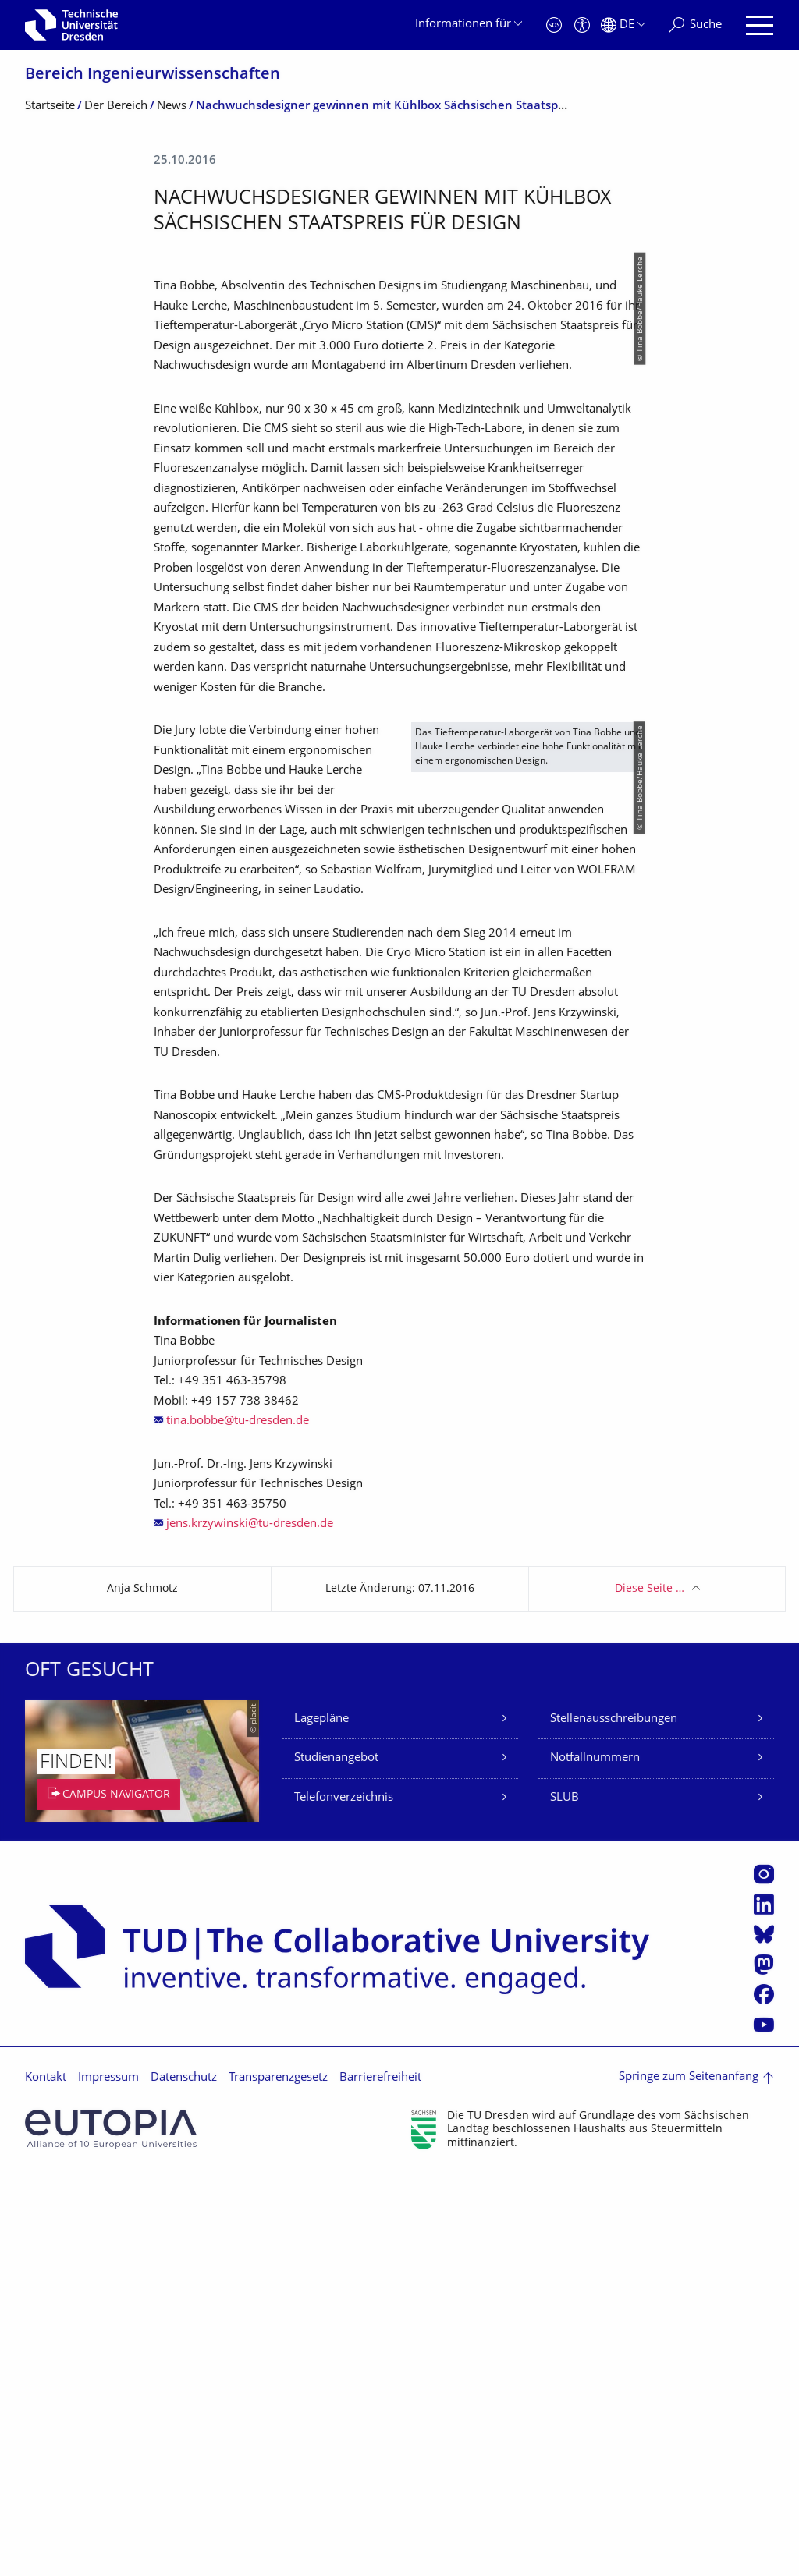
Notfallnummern (595, 2161)
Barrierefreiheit (380, 2480)
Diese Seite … (649, 1991)
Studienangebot (336, 2161)
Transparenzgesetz (278, 2480)
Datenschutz (184, 2480)
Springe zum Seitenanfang (688, 2480)
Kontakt (45, 2480)
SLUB (564, 2200)
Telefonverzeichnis (343, 2200)
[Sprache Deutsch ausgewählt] (623, 25)
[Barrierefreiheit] (582, 25)
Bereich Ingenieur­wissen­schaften (152, 75)
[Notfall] (554, 25)
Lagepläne (321, 2121)
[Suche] (695, 25)
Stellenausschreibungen (613, 2121)
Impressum (108, 2480)
